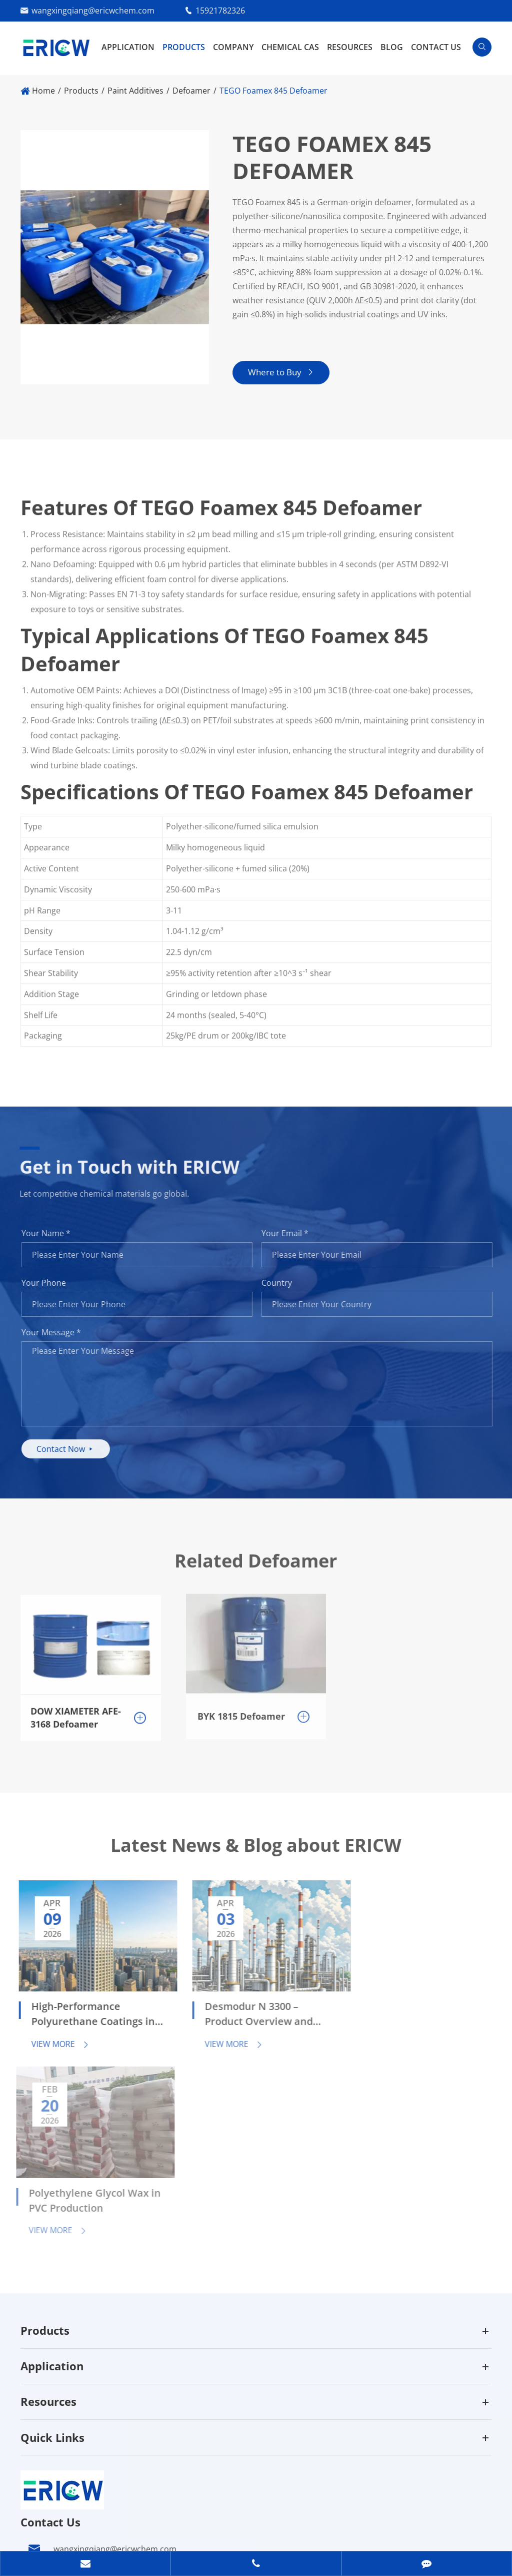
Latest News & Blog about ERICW (256, 1851)
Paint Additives (136, 90)
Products (183, 47)
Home (43, 90)
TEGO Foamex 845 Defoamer (274, 90)
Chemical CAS (290, 47)
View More (53, 2036)
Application (128, 47)
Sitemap (36, 2533)
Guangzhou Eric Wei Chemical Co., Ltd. (141, 2511)
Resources (349, 47)
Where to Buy (281, 372)
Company (233, 47)
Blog (391, 47)
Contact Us (436, 47)
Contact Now (73, 1448)
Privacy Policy (95, 2533)
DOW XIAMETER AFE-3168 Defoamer (75, 1709)
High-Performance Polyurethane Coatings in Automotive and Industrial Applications (79, 2006)
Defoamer (191, 90)
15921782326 (220, 10)
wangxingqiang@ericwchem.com (93, 10)
